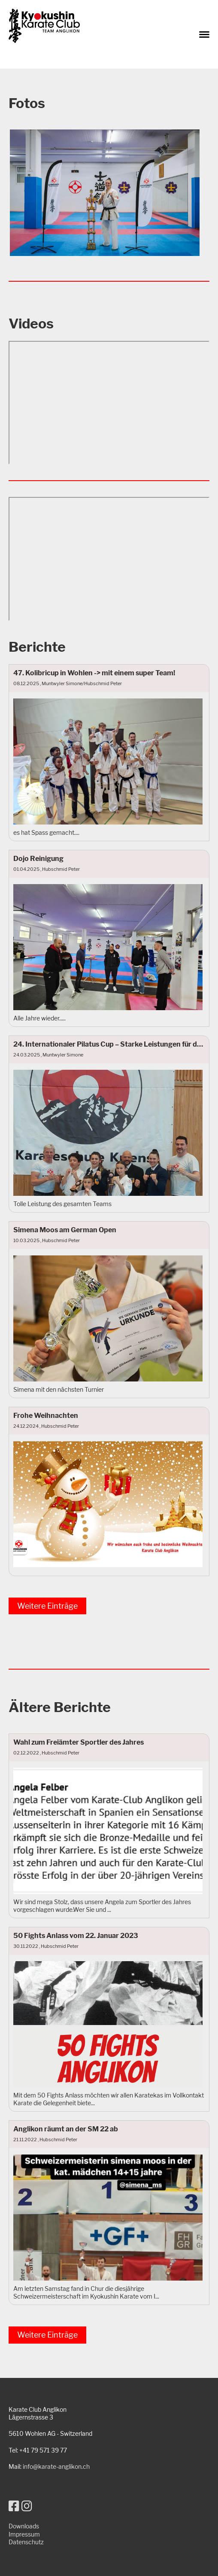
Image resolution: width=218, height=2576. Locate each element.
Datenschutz (26, 2542)
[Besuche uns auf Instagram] (26, 2506)
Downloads (24, 2526)
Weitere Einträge (47, 1605)
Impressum (24, 2534)
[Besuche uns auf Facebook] (14, 2506)
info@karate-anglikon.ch (56, 2466)
